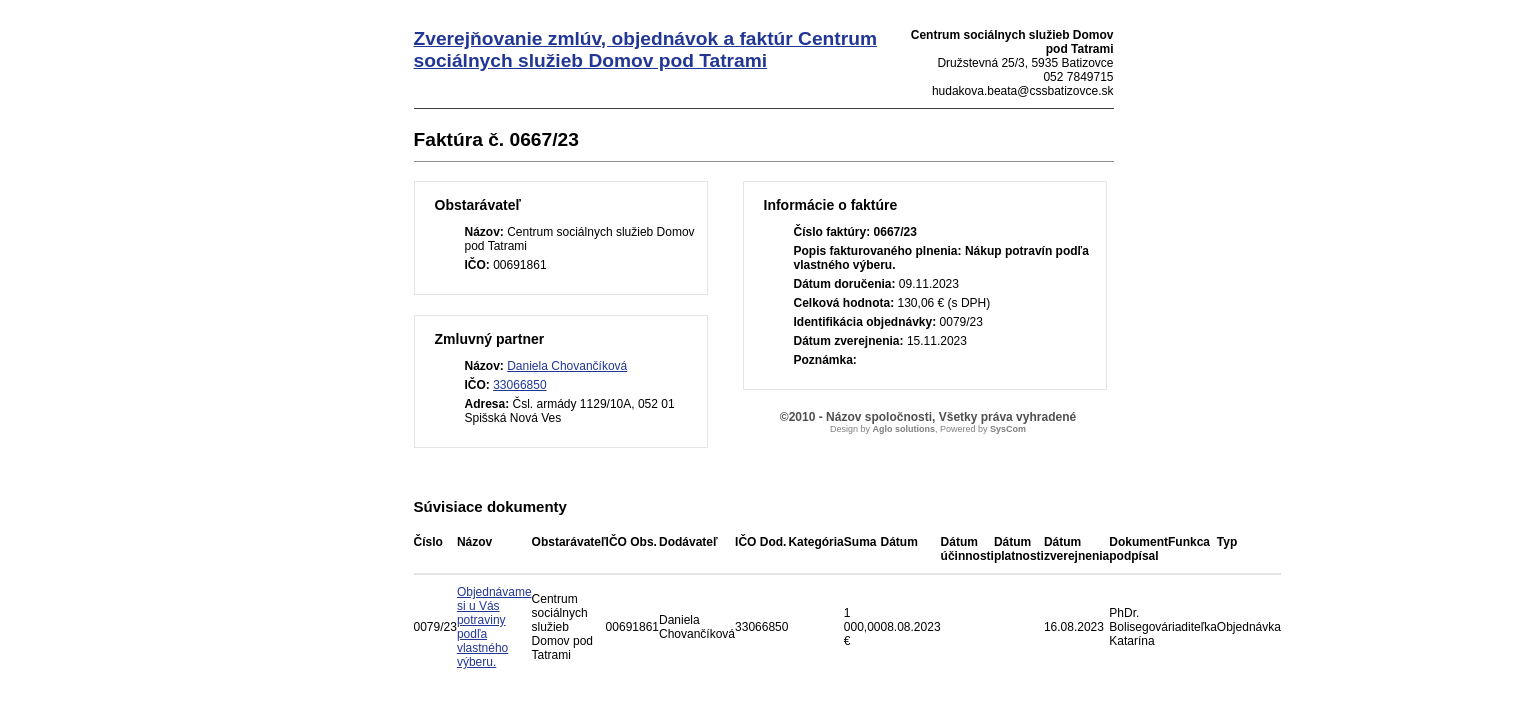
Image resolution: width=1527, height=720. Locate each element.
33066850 (519, 385)
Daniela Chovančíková (567, 366)
